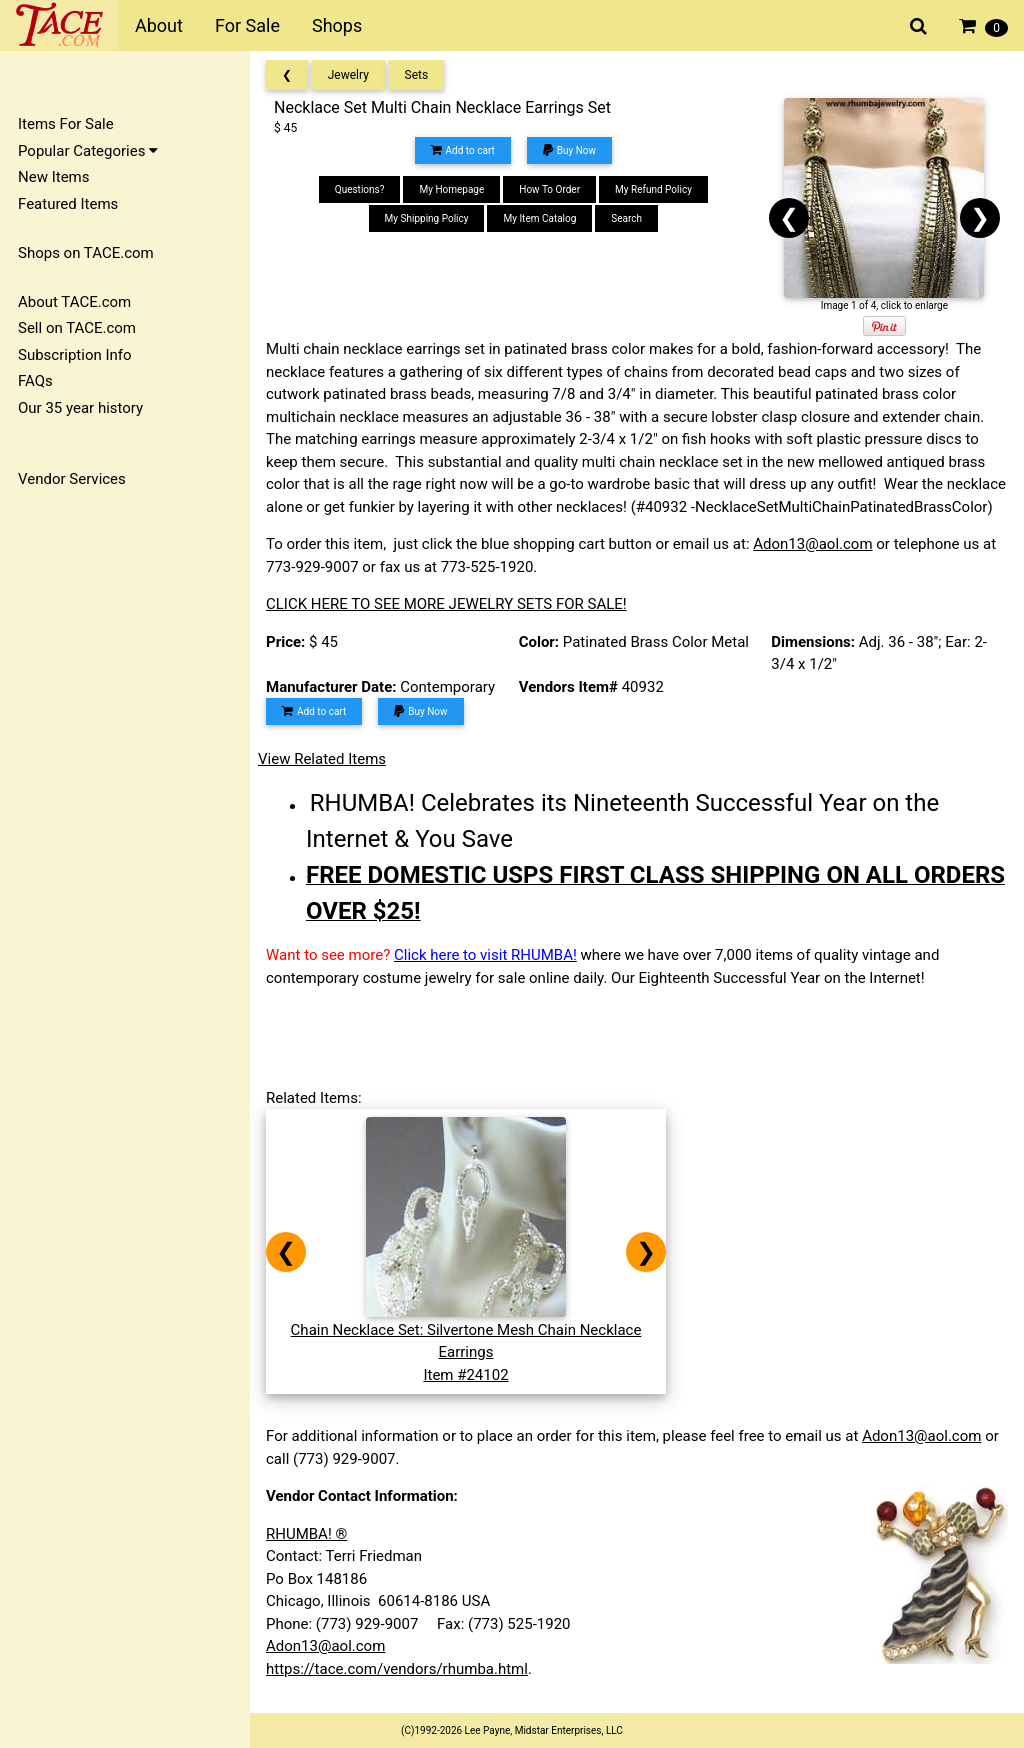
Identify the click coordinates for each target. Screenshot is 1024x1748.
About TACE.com (74, 302)
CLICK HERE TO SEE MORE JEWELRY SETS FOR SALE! (446, 604)
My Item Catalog (539, 218)
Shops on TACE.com (86, 253)
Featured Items (68, 204)
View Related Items (322, 759)
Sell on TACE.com (77, 328)
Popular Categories (88, 151)
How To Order (549, 189)
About (159, 25)
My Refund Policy (653, 189)
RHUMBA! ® (306, 1534)
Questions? (360, 189)
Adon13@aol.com (812, 544)
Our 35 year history (80, 408)
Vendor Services (72, 479)
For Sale (247, 25)
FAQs (35, 381)
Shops (337, 25)
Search (626, 218)
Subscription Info (75, 355)
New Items (53, 177)
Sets (417, 75)
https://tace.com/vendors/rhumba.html (397, 1669)
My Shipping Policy (427, 218)
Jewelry (348, 75)
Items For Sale (66, 124)
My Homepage (451, 189)
